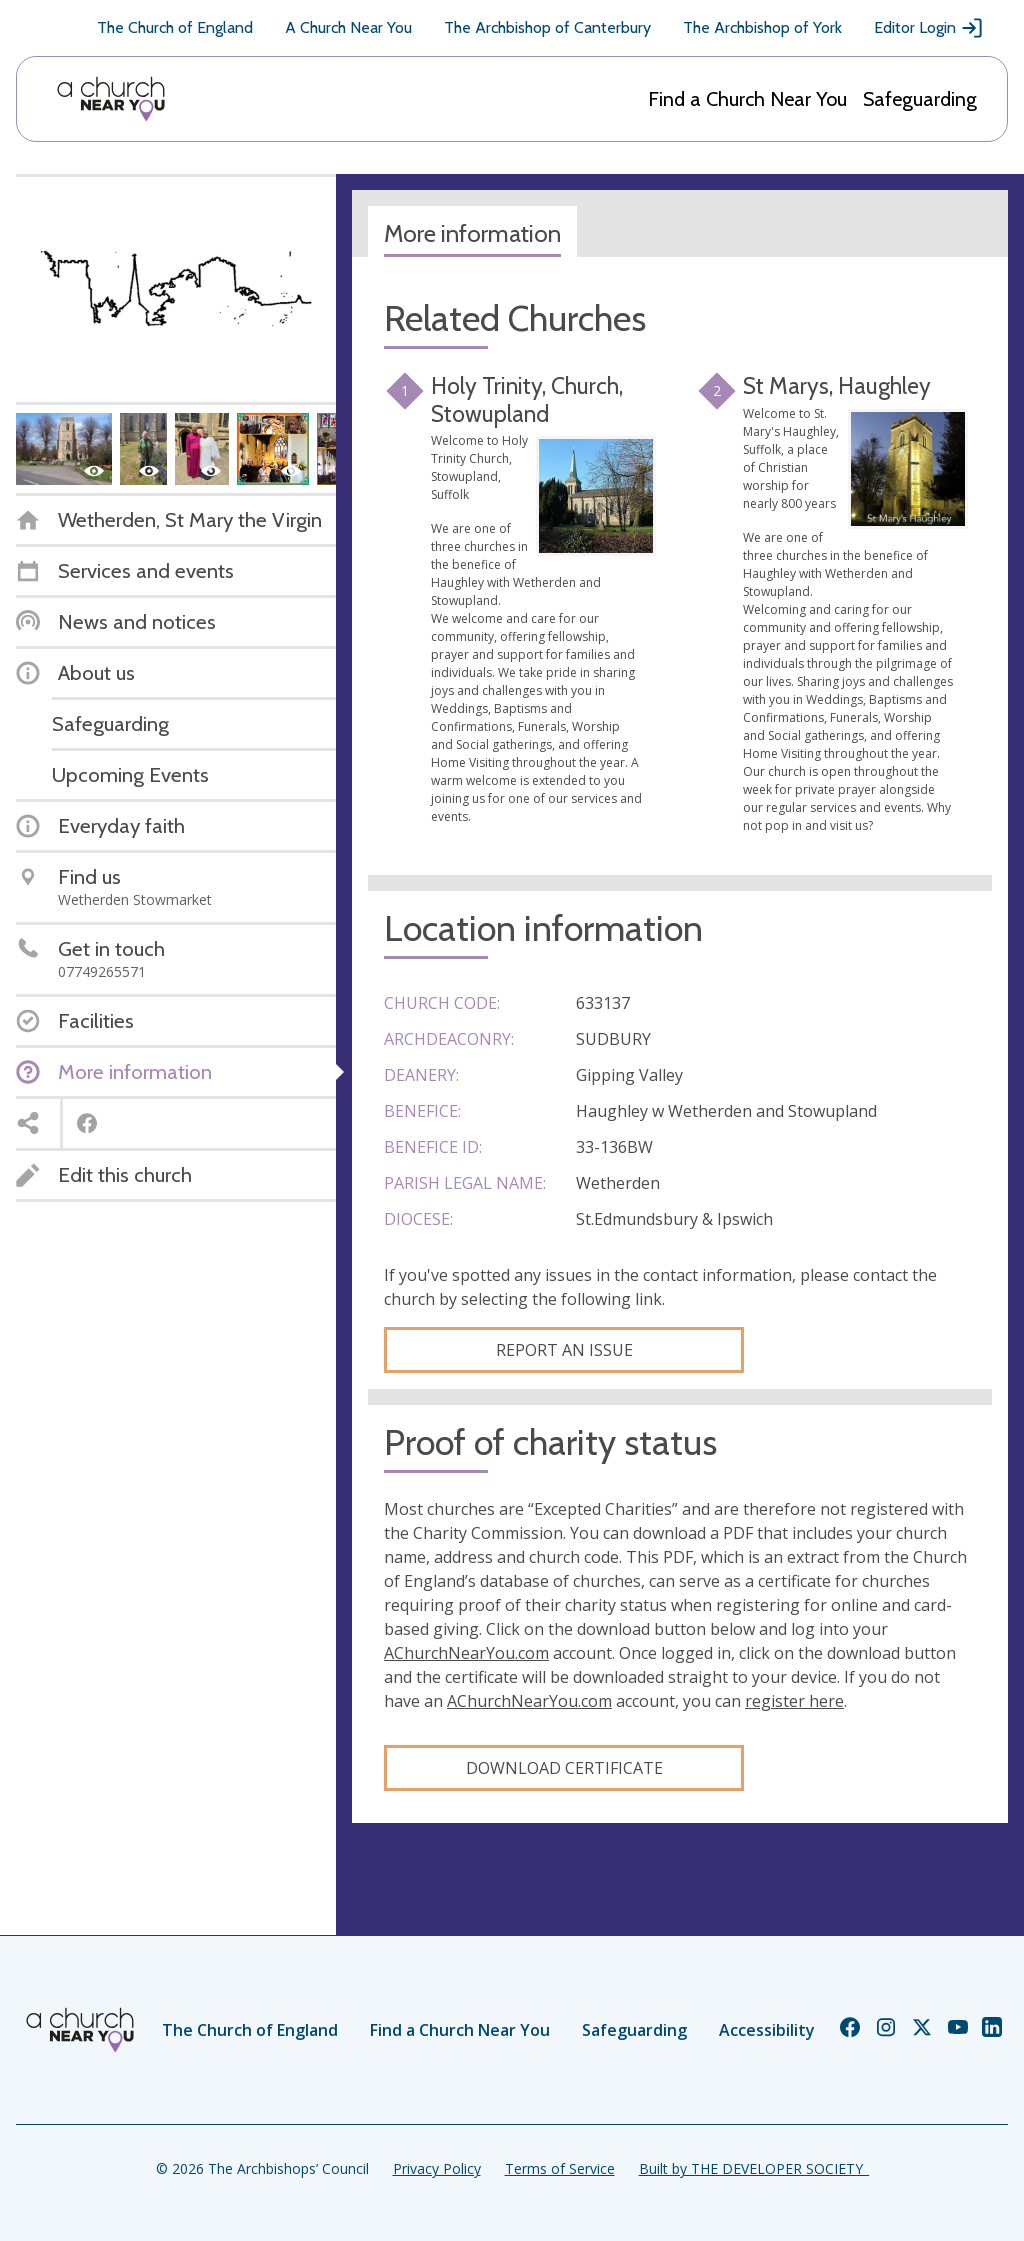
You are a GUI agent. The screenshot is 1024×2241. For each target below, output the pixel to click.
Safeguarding (920, 99)
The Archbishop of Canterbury (547, 27)
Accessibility (767, 2030)
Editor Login (929, 28)
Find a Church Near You (747, 99)
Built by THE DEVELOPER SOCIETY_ (754, 2168)
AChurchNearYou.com (466, 1653)
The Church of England (175, 27)
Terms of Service (560, 2168)
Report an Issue (564, 1350)
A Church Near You (348, 27)
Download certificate (564, 1768)
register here (794, 1701)
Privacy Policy (437, 2168)
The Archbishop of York (762, 27)
